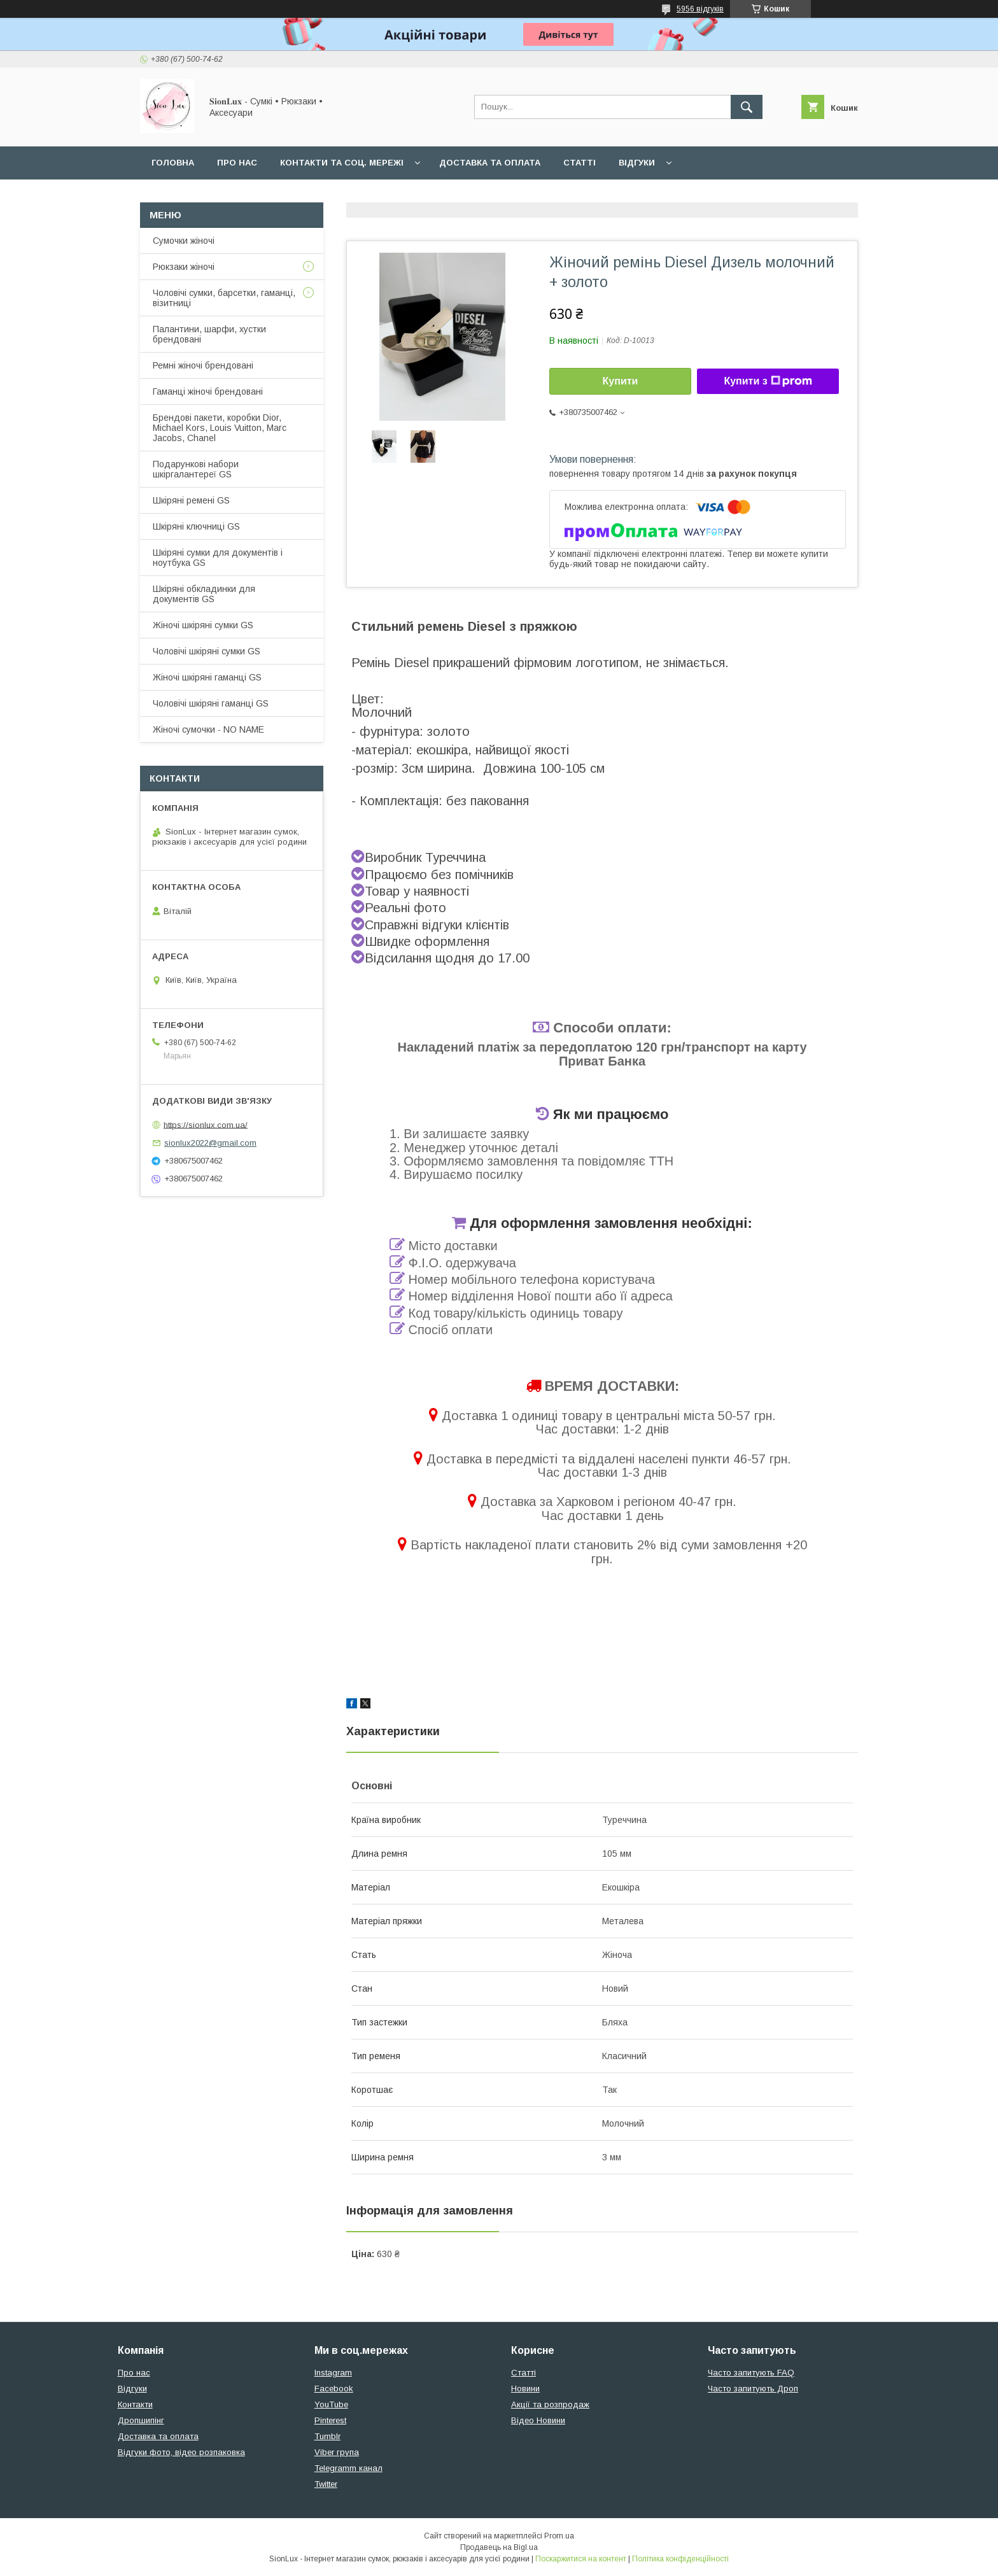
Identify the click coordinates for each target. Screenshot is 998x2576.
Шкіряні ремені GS (191, 500)
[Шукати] (747, 107)
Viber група (336, 2452)
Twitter (325, 2484)
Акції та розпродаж (550, 2404)
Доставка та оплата (489, 162)
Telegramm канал (348, 2468)
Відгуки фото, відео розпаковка (181, 2452)
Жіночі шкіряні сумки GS (203, 625)
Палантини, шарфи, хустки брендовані (209, 334)
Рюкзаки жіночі (183, 267)
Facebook (333, 2388)
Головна (172, 162)
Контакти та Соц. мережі (342, 162)
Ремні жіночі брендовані (203, 365)
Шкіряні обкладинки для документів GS (204, 594)
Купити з (768, 381)
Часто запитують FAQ (751, 2372)
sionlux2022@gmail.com (210, 1143)
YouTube (331, 2404)
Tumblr (327, 2436)
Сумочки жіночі (183, 241)
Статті (579, 162)
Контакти (135, 2404)
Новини (525, 2388)
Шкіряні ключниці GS (196, 526)
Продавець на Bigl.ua (499, 2547)
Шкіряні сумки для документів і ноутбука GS (218, 557)
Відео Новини (538, 2420)
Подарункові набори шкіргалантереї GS (196, 469)
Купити (620, 381)
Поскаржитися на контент (580, 2558)
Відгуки (637, 162)
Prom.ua (559, 2535)
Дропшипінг (141, 2420)
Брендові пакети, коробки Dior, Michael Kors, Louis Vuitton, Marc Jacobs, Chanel (219, 427)
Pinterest (330, 2420)
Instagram (333, 2372)
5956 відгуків (700, 8)
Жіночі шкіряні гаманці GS (207, 677)
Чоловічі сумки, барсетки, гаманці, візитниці (224, 298)
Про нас (237, 162)
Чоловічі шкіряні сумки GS (206, 651)
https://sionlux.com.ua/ (206, 1124)
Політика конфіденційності (680, 2558)
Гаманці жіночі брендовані (208, 391)
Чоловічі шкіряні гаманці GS (211, 703)
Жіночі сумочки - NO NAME (208, 729)
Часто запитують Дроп (753, 2388)
